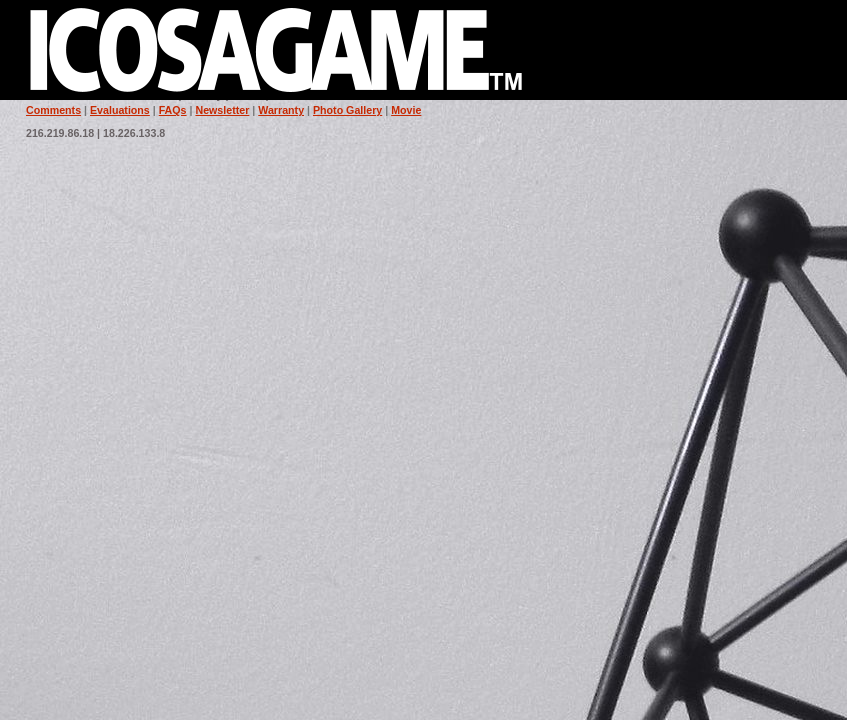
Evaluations (120, 110)
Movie (406, 110)
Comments (53, 110)
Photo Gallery (347, 110)
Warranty (281, 110)
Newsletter (222, 110)
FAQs (173, 110)
